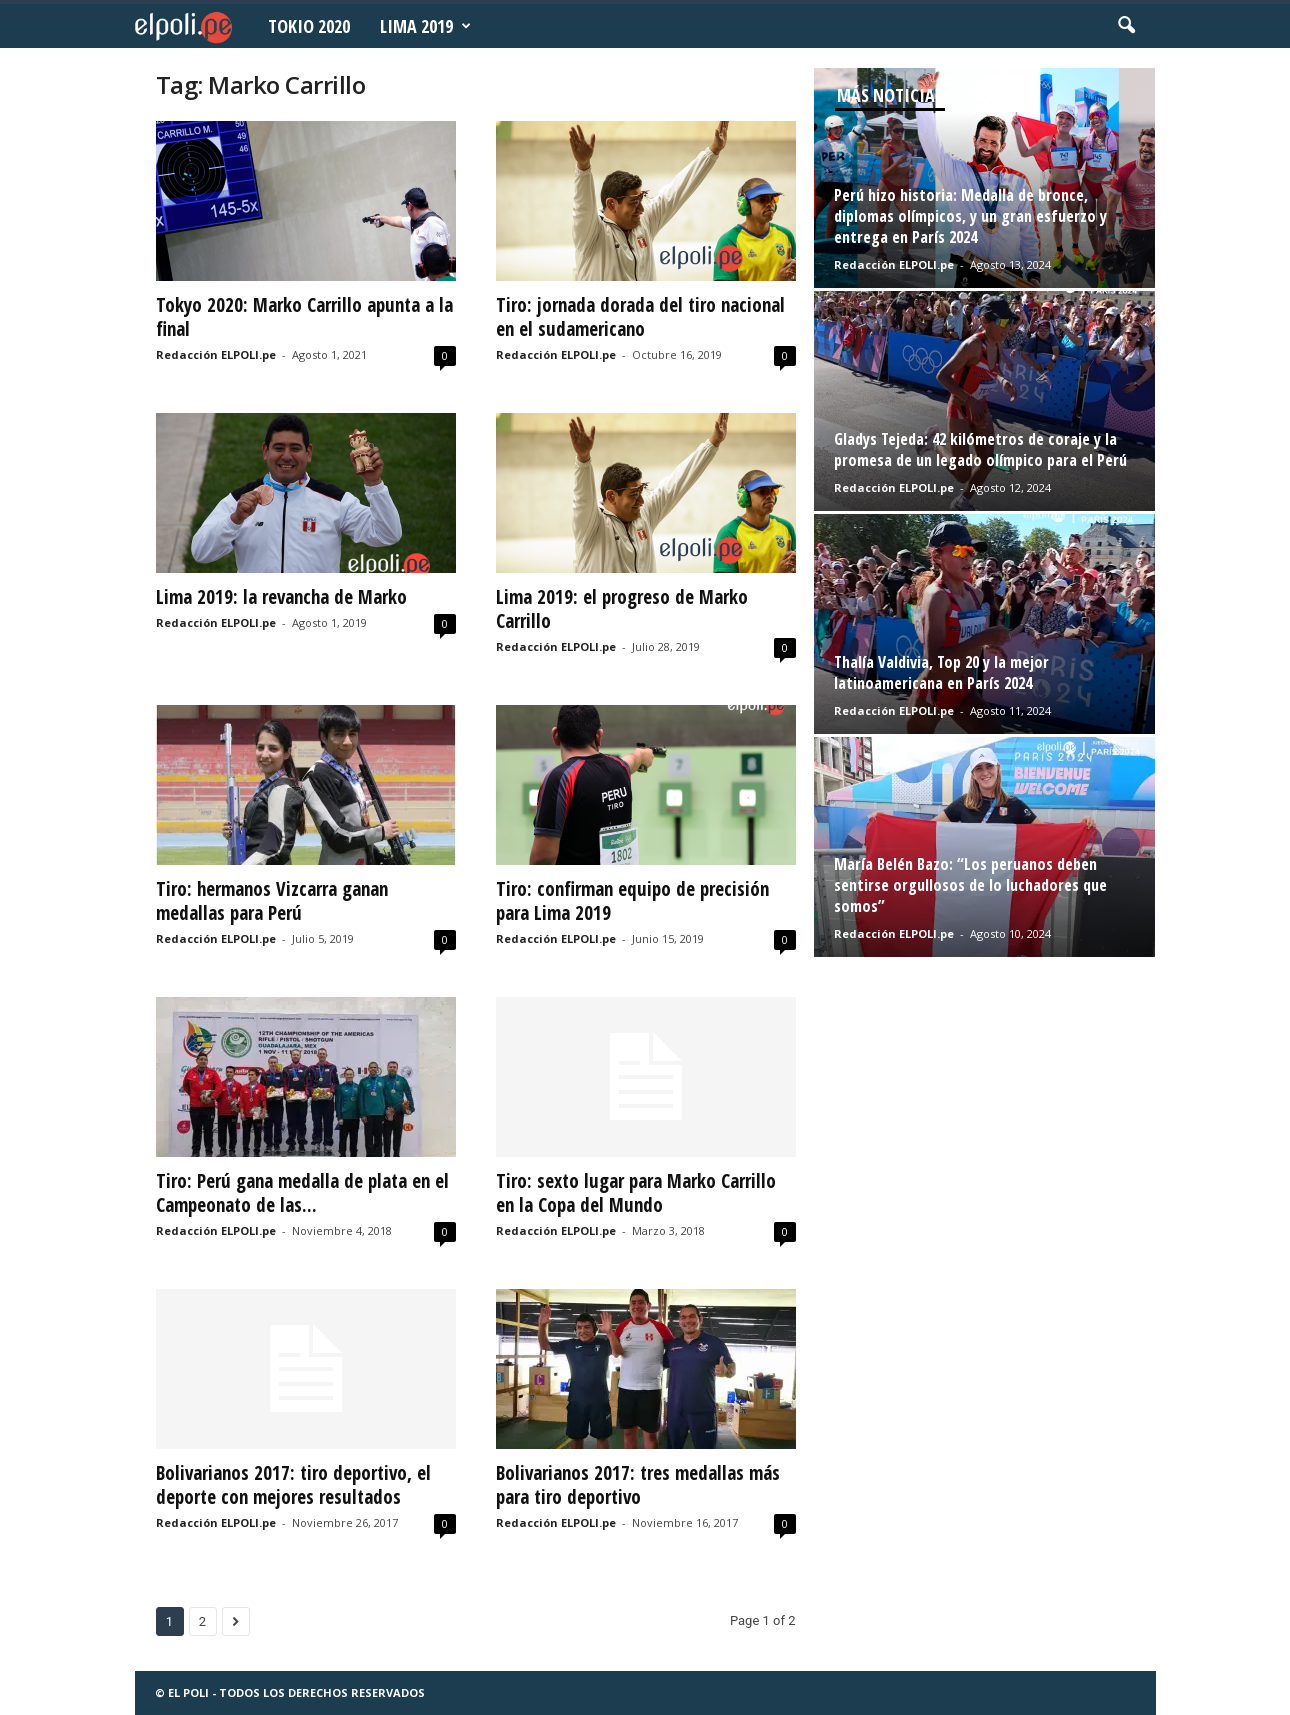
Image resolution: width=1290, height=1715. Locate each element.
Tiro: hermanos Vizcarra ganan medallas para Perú (272, 901)
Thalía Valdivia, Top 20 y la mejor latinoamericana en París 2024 (941, 672)
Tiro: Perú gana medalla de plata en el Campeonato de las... (302, 1193)
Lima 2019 (425, 26)
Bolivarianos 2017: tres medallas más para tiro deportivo (638, 1485)
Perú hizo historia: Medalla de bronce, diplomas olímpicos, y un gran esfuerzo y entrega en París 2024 (970, 216)
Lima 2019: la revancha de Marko (281, 597)
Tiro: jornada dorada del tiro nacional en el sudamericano (640, 317)
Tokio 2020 (309, 26)
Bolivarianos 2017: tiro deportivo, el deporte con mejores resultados (293, 1485)
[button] (1126, 26)
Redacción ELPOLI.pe (216, 354)
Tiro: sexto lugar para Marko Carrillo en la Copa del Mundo (636, 1193)
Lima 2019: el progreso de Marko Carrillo (622, 609)
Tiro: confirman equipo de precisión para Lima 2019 (632, 901)
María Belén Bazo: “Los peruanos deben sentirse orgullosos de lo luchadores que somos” (970, 885)
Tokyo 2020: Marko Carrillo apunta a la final (304, 317)
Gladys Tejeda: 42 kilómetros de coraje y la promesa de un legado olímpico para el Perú (980, 449)
